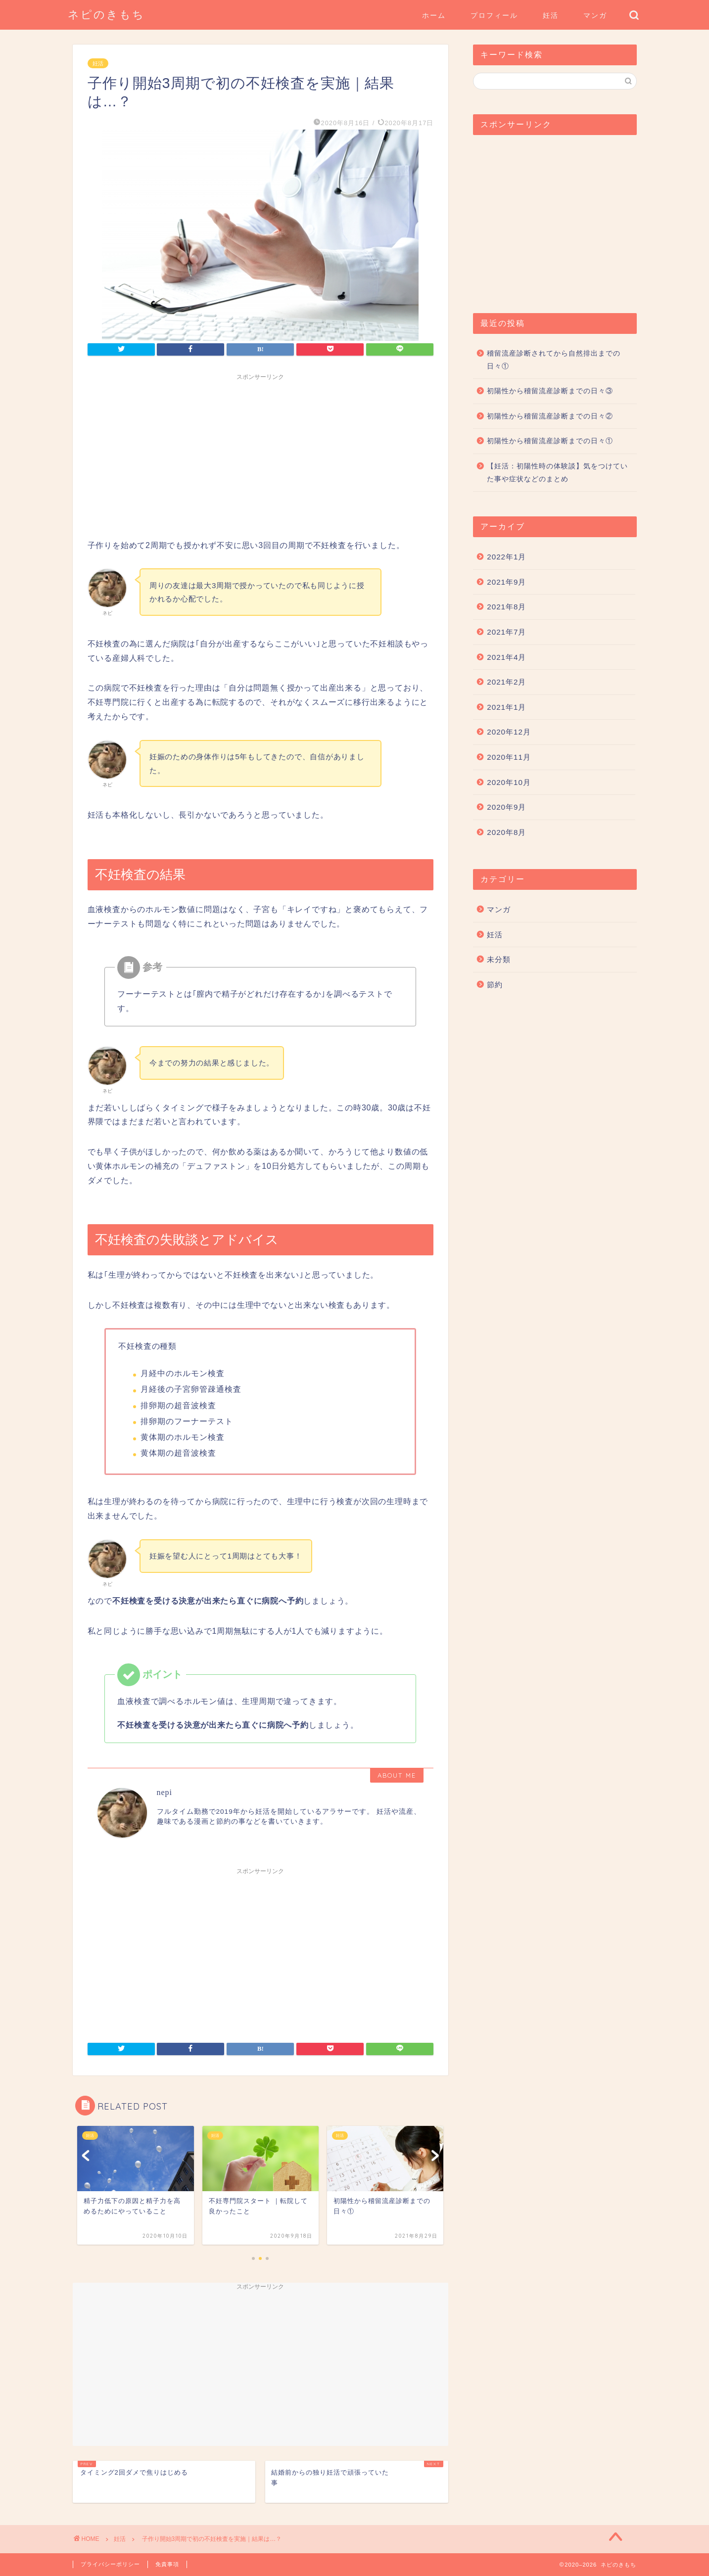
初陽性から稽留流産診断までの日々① (550, 441)
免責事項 (167, 2564)
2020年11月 (509, 757)
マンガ (595, 15)
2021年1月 (506, 707)
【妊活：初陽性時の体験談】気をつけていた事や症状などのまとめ (557, 472)
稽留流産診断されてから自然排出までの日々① (553, 360)
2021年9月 (506, 582)
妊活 (551, 15)
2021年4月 (506, 657)
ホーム (434, 15)
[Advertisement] (261, 454)
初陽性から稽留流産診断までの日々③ (550, 391)
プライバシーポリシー (110, 2564)
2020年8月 (506, 832)
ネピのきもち (106, 14)
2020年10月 (509, 782)
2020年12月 (509, 732)
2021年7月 (506, 632)
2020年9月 (506, 807)
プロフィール (494, 15)
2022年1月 (506, 556)
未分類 (499, 959)
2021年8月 (506, 606)
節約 (495, 984)
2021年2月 (506, 682)
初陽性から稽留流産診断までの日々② (550, 416)
